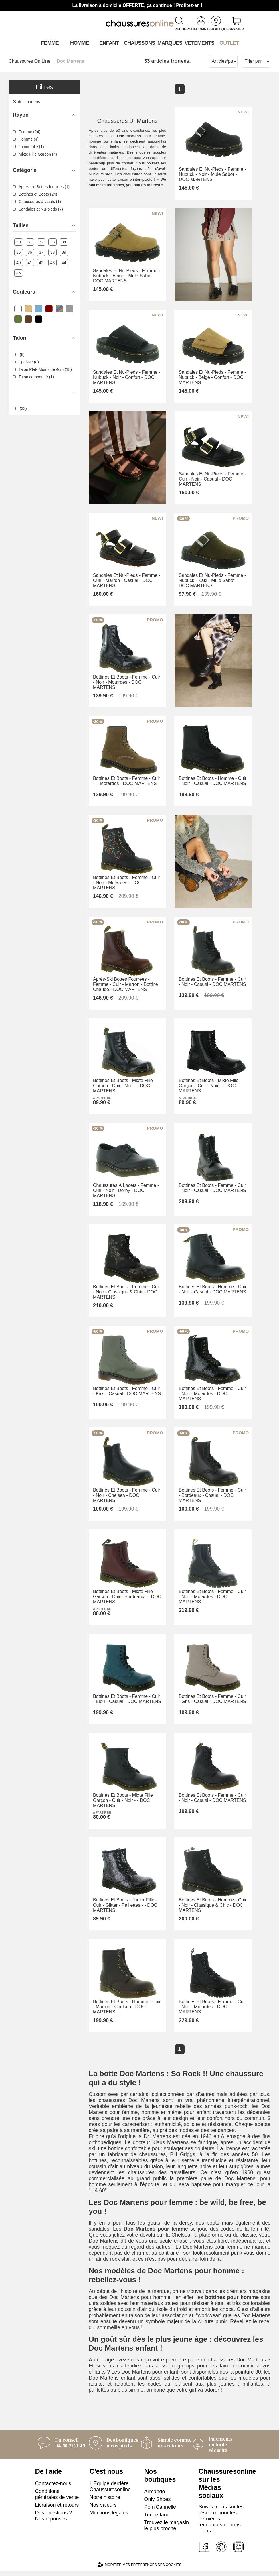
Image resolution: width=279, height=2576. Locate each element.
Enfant (109, 43)
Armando (154, 2496)
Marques (169, 43)
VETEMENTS (199, 43)
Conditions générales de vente (57, 2499)
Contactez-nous (53, 2488)
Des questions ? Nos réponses (53, 2520)
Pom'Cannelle (160, 2511)
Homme (79, 43)
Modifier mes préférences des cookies (139, 2569)
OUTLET (229, 43)
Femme (50, 43)
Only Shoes (157, 2504)
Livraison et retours (57, 2509)
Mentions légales (109, 2517)
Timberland (157, 2519)
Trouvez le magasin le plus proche (166, 2530)
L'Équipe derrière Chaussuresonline (110, 2491)
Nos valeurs (103, 2509)
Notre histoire (105, 2502)
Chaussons (139, 43)
